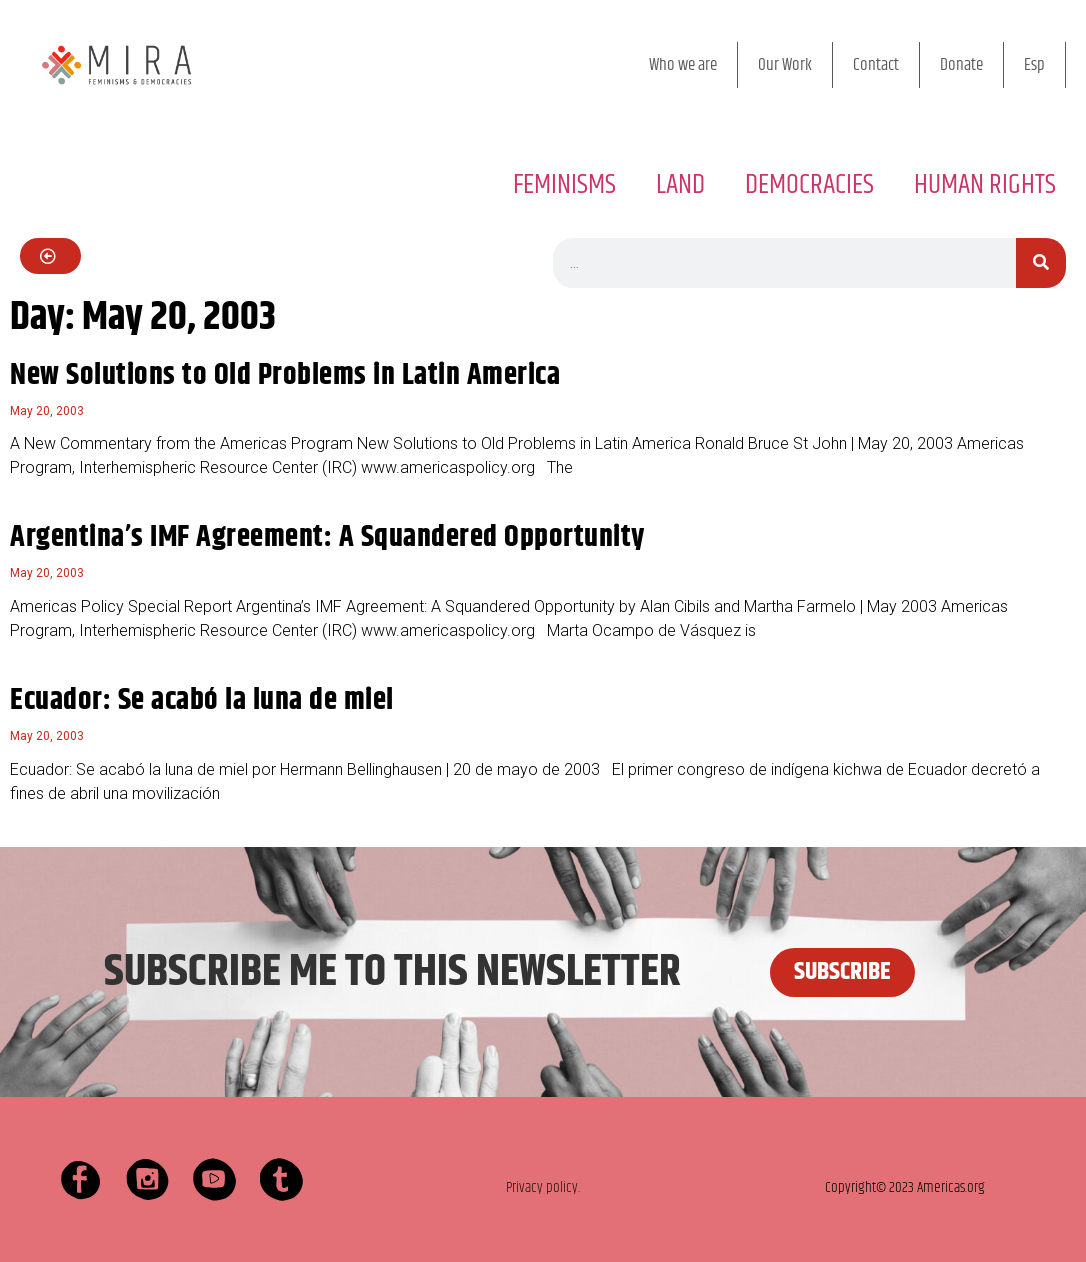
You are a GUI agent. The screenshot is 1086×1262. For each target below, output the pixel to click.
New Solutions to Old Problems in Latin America (285, 375)
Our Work (785, 65)
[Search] (1041, 263)
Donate (961, 65)
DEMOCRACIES (809, 185)
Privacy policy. (543, 1187)
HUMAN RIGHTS (985, 185)
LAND (680, 185)
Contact (876, 65)
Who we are (683, 65)
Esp (1034, 65)
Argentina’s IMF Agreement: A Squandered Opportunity (327, 537)
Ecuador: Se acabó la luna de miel (202, 700)
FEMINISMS (564, 185)
